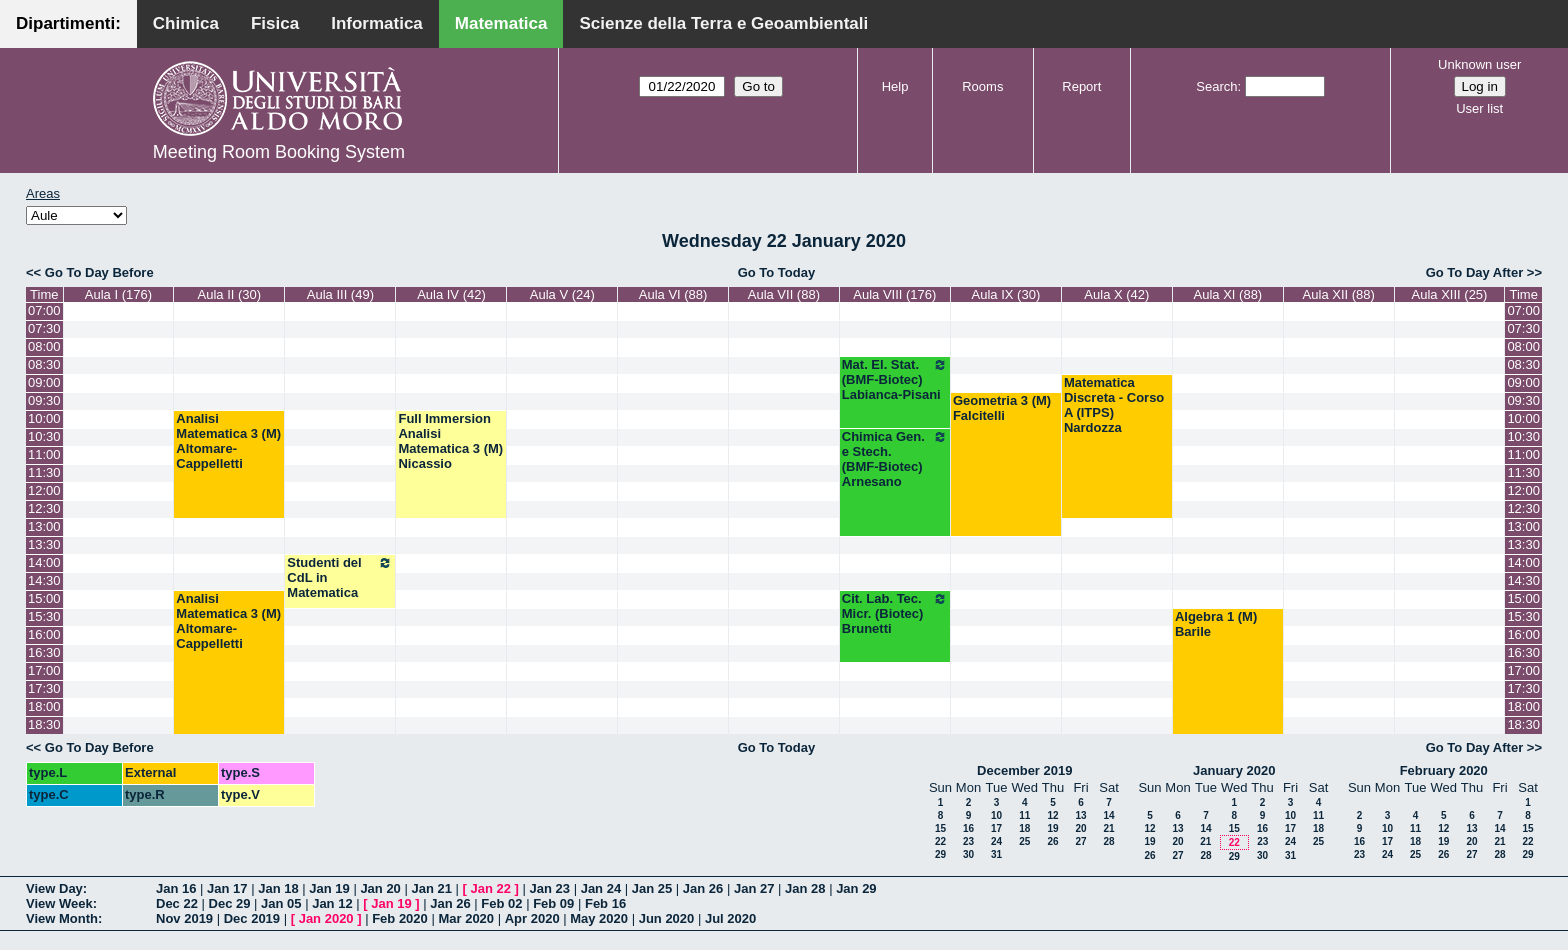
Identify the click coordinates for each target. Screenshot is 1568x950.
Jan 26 (703, 888)
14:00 (44, 562)
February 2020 (1444, 770)
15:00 (44, 598)
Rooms (982, 86)
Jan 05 (281, 903)
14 (1108, 815)
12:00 (44, 490)
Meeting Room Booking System (279, 152)
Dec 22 (177, 903)
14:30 (44, 580)
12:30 (44, 508)
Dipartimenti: (68, 23)
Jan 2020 (326, 918)
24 (996, 841)
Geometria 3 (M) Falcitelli (1002, 408)
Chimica (186, 23)
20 (1080, 828)
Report (1081, 86)
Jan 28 (805, 888)
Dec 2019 (252, 918)
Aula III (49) (340, 294)
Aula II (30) (230, 294)
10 (996, 815)
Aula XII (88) (1339, 294)
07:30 (44, 328)
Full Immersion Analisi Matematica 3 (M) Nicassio (450, 441)
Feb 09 (553, 903)
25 (1024, 841)
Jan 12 (332, 903)
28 (1108, 841)
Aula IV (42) (451, 294)
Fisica (275, 23)
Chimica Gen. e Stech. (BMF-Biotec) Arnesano (895, 459)
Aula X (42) (1116, 294)
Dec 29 (230, 903)
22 (940, 841)
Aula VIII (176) (894, 294)
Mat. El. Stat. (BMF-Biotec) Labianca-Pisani (895, 379)
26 (1052, 841)
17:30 (44, 688)
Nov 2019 (184, 918)
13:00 (44, 526)
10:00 (44, 418)
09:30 (44, 400)
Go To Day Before (99, 272)
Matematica (501, 23)
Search (1216, 86)
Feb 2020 (400, 918)
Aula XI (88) (1228, 294)
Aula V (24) (562, 294)
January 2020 (1234, 770)
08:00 (44, 346)
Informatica (377, 23)
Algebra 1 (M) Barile (1216, 624)
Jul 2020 (730, 918)
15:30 (44, 616)
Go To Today (777, 272)
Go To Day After (1475, 272)
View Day (54, 888)
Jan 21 (431, 888)
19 (1052, 828)
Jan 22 (491, 888)
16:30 (44, 652)
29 (940, 854)
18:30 (44, 724)
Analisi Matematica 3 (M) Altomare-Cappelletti (228, 441)
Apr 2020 (532, 918)
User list (1479, 108)
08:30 (44, 364)
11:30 (44, 472)
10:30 (44, 436)
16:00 (44, 634)
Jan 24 (601, 888)
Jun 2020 (667, 918)
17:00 (44, 670)
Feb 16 (605, 903)
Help (895, 86)
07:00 (44, 310)
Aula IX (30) (1006, 294)
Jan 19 (329, 888)
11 (1024, 815)
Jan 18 (278, 888)
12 (1052, 815)
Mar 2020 (466, 918)
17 (996, 828)
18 (1024, 828)
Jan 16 (176, 888)
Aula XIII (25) (1450, 294)
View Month (62, 918)
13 (1080, 815)
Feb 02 (501, 903)
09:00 (44, 382)
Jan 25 (652, 888)
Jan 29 (856, 888)
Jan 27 (754, 888)
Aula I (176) (118, 294)
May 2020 (599, 918)
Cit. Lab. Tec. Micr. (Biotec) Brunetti (895, 613)
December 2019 (1024, 770)
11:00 (44, 454)
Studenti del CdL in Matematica (340, 577)
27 (1080, 841)
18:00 (44, 706)
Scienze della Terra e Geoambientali (723, 23)
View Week (59, 903)
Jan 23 (550, 888)
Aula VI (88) (673, 294)
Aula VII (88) (784, 294)
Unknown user (1479, 64)
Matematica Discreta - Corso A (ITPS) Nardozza (1114, 405)
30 (968, 854)
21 (1108, 828)
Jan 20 (380, 888)
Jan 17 (227, 888)
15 (940, 828)
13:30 (44, 544)
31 (996, 854)
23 (968, 841)
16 (968, 828)
